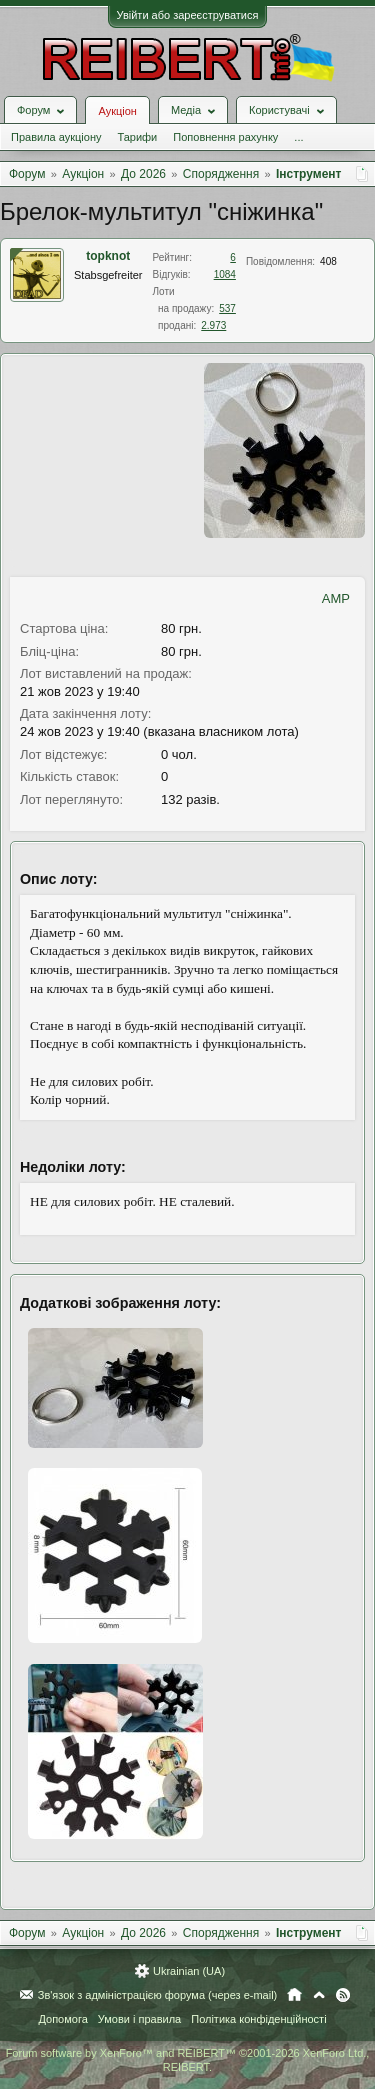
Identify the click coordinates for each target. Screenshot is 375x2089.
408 (328, 261)
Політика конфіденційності (258, 2019)
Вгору (319, 1995)
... (298, 137)
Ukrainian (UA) (189, 1971)
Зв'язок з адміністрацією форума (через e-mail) (158, 1995)
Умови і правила (139, 2019)
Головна (294, 1995)
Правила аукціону (56, 137)
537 (227, 308)
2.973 (213, 325)
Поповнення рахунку (225, 137)
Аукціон (117, 111)
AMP (336, 598)
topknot (108, 256)
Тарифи (137, 137)
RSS (343, 1995)
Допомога (62, 2019)
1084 (225, 274)
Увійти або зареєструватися (188, 15)
